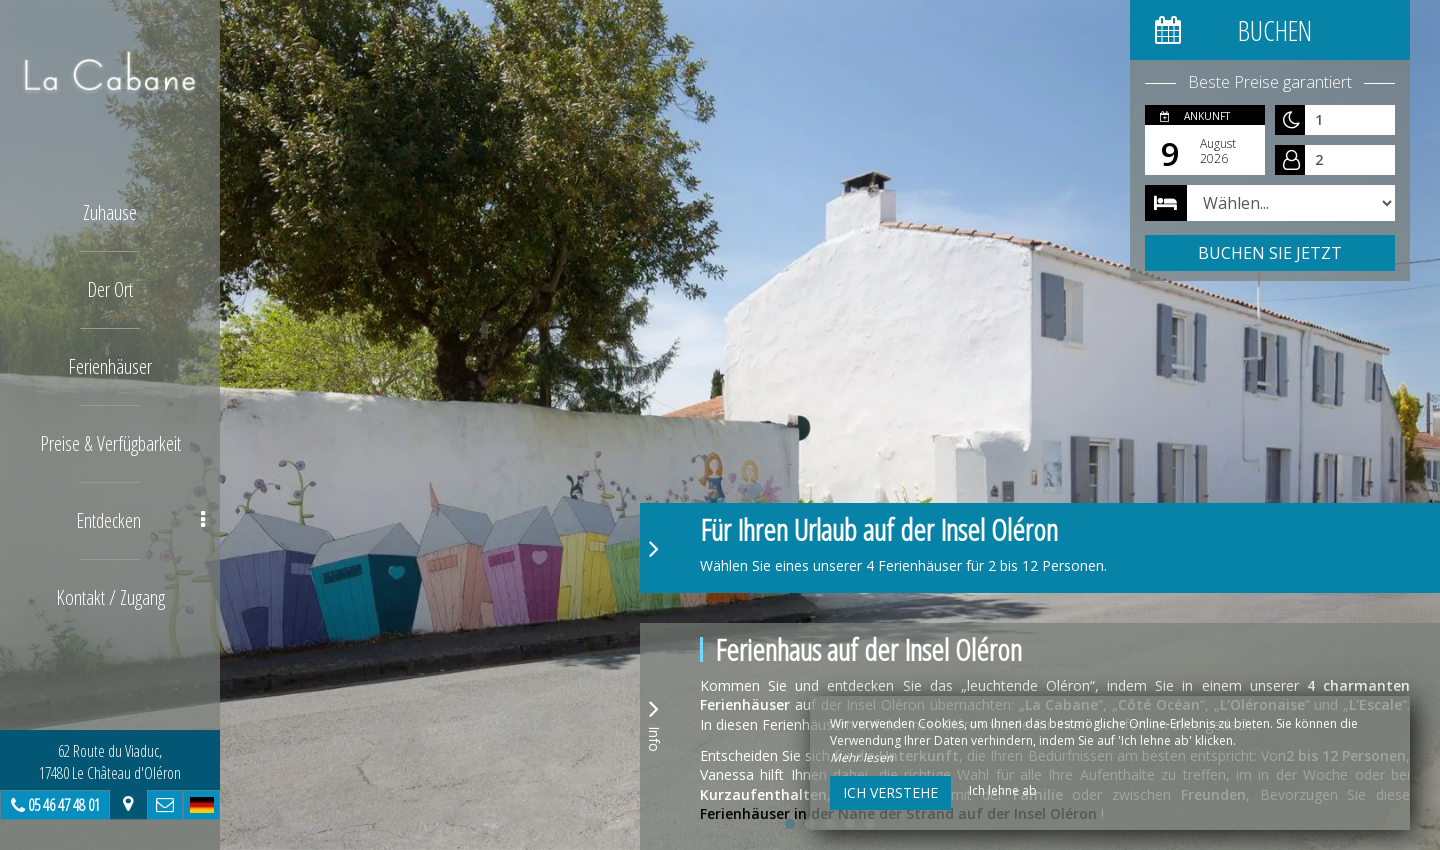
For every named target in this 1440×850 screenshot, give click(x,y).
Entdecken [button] (141, 520)
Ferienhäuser (110, 366)
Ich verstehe (890, 792)
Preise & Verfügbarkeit (110, 443)
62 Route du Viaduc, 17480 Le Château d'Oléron (110, 762)
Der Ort (110, 289)
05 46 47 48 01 (64, 805)
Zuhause (110, 212)
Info (654, 723)
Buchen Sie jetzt (1270, 253)
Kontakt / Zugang (110, 597)
